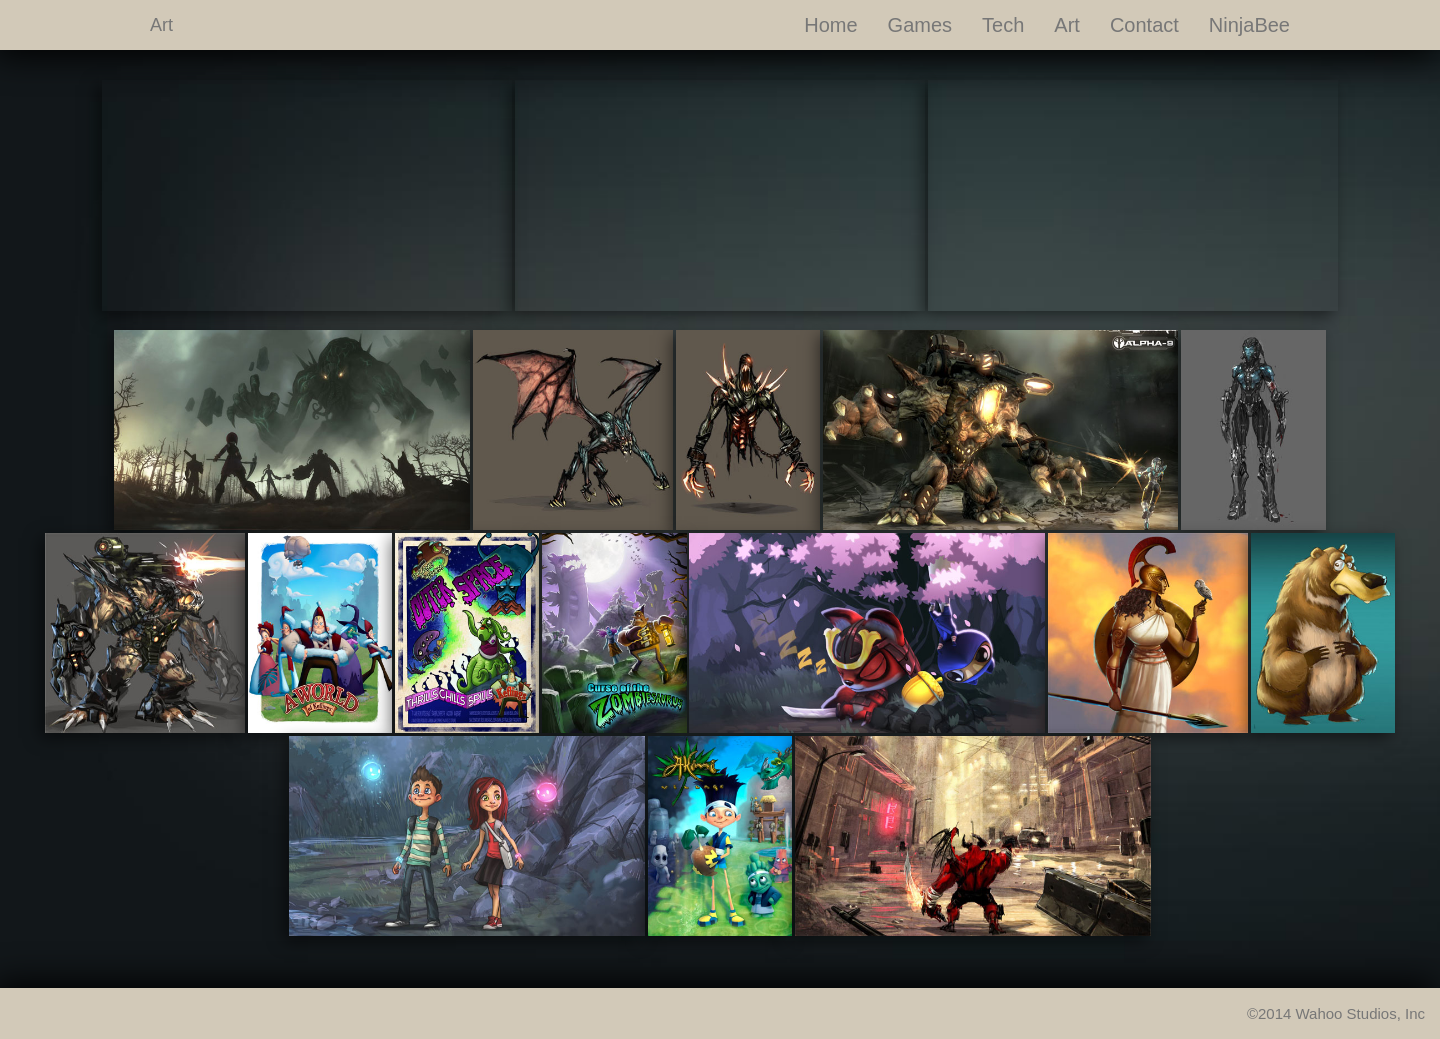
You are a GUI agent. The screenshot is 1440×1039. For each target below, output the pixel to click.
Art (161, 25)
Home (830, 25)
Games (920, 25)
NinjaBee (1249, 25)
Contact (1144, 25)
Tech (1003, 25)
